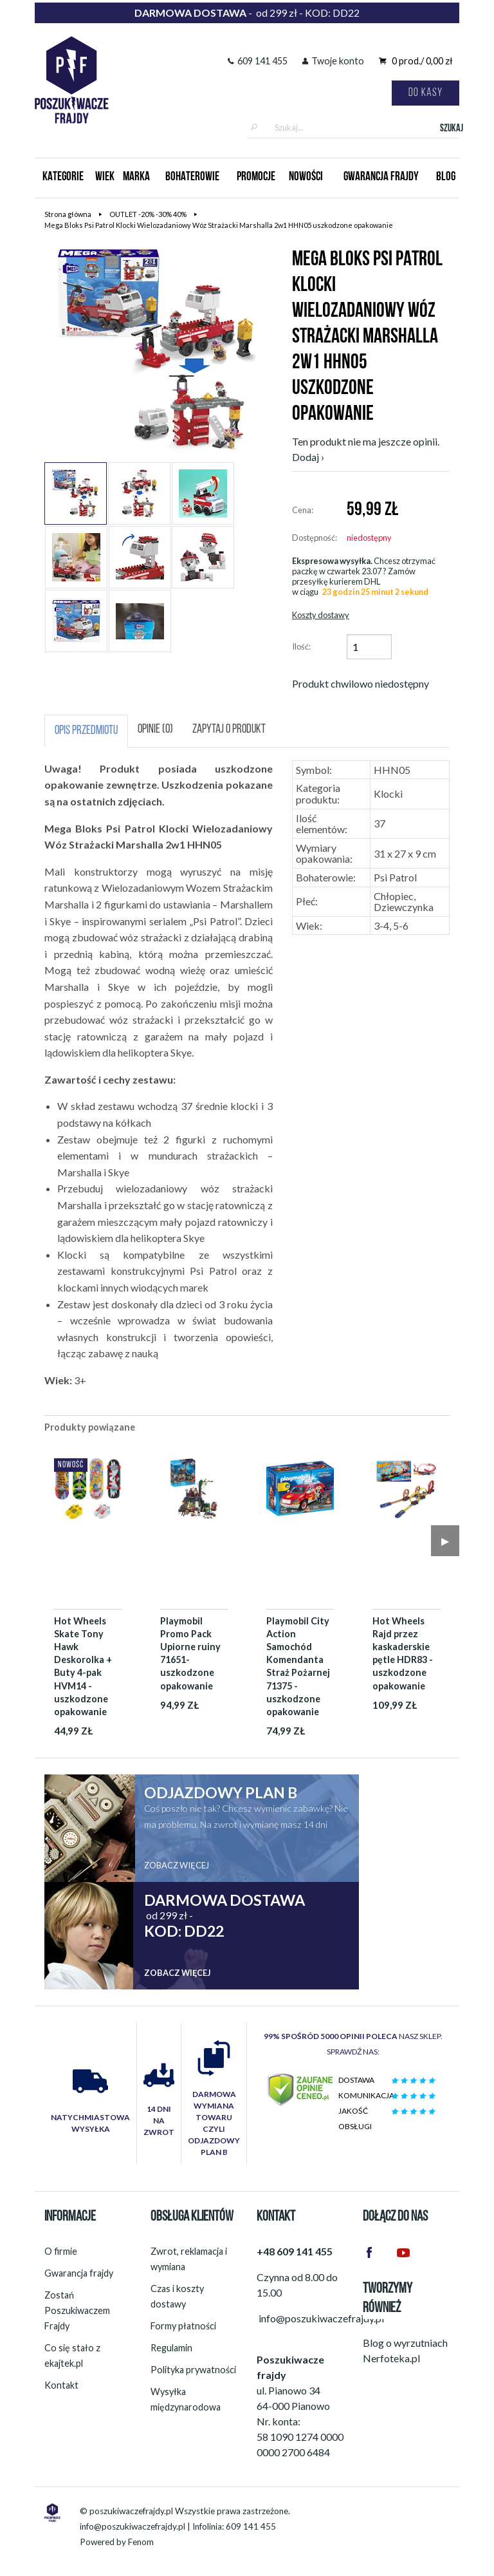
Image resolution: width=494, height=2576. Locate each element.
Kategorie (63, 177)
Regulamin (171, 2347)
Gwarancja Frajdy (381, 177)
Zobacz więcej (176, 1865)
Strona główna (67, 214)
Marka (136, 177)
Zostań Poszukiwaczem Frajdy (77, 2310)
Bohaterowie (192, 177)
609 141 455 (258, 60)
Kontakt (61, 2385)
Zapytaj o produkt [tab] (229, 730)
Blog (445, 177)
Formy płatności (183, 2325)
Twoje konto (333, 60)
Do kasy (425, 93)
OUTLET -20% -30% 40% (148, 214)
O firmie (60, 2251)
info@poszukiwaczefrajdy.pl (132, 2526)
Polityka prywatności (193, 2369)
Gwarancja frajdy (78, 2273)
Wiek (104, 177)
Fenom (141, 2542)
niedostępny (369, 537)
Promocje (256, 177)
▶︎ (445, 1540)
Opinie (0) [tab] (155, 730)
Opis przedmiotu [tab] (86, 731)
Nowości (306, 177)
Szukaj (449, 129)
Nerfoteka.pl (391, 2358)
